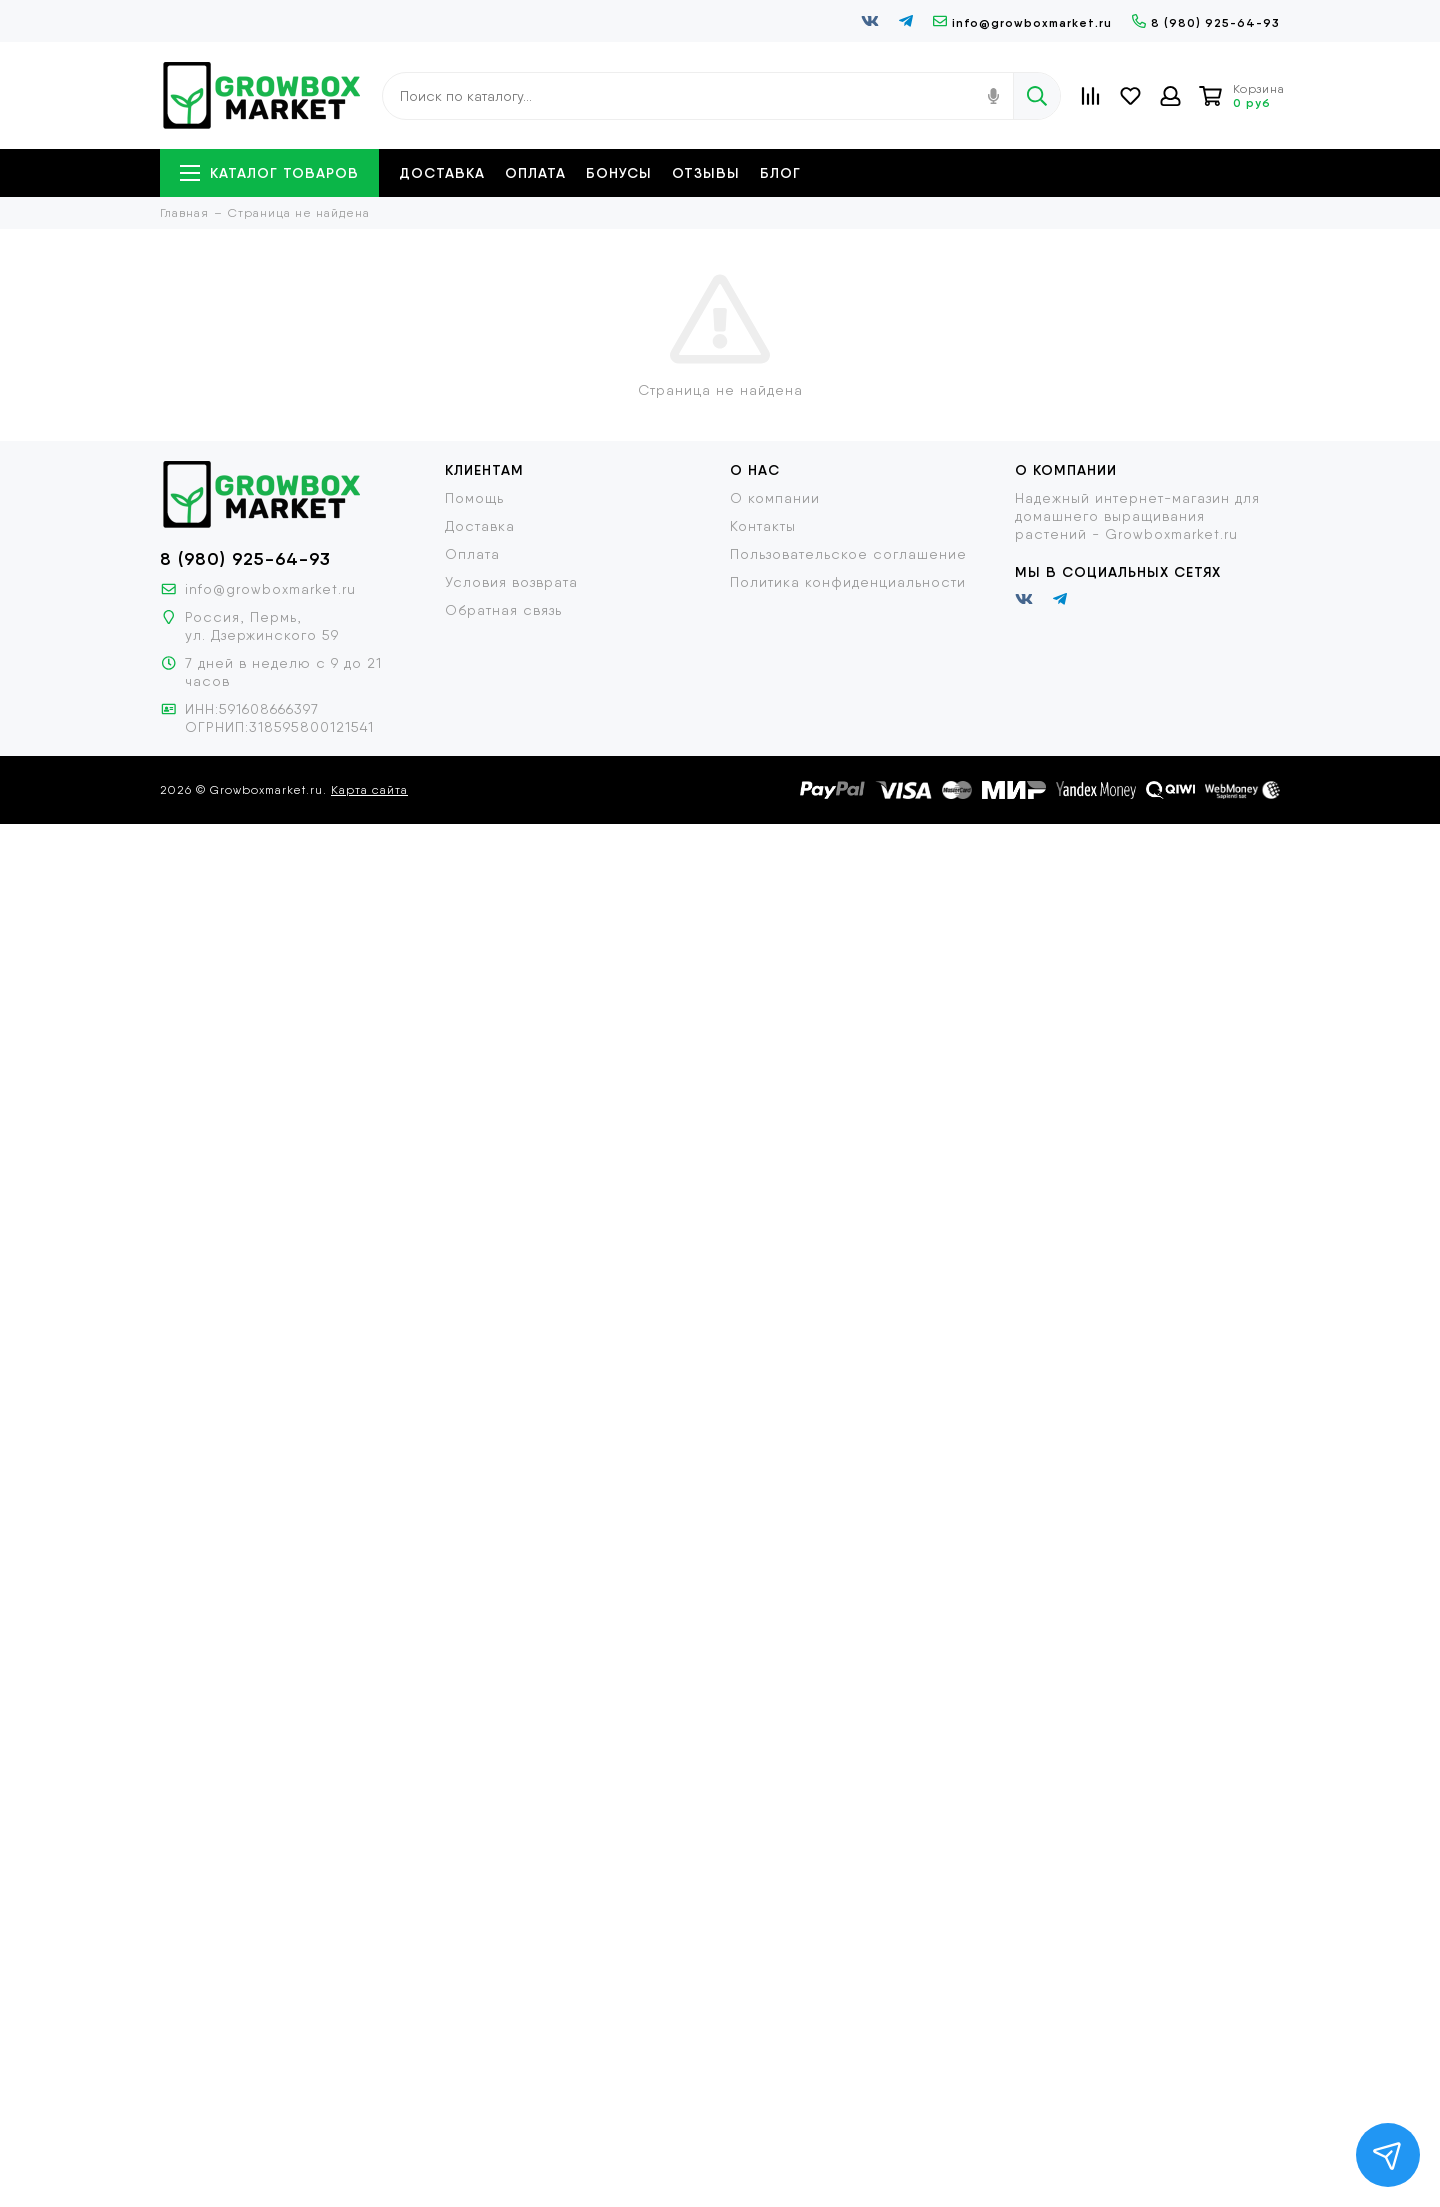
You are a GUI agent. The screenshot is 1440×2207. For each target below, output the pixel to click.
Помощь (474, 498)
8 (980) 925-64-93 (1206, 22)
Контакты (763, 526)
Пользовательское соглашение (848, 554)
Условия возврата (511, 582)
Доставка (442, 173)
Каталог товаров (269, 173)
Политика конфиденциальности (848, 582)
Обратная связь (503, 610)
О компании (775, 498)
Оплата (535, 173)
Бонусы (619, 173)
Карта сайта (369, 790)
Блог (780, 173)
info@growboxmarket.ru (1022, 22)
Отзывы (706, 173)
